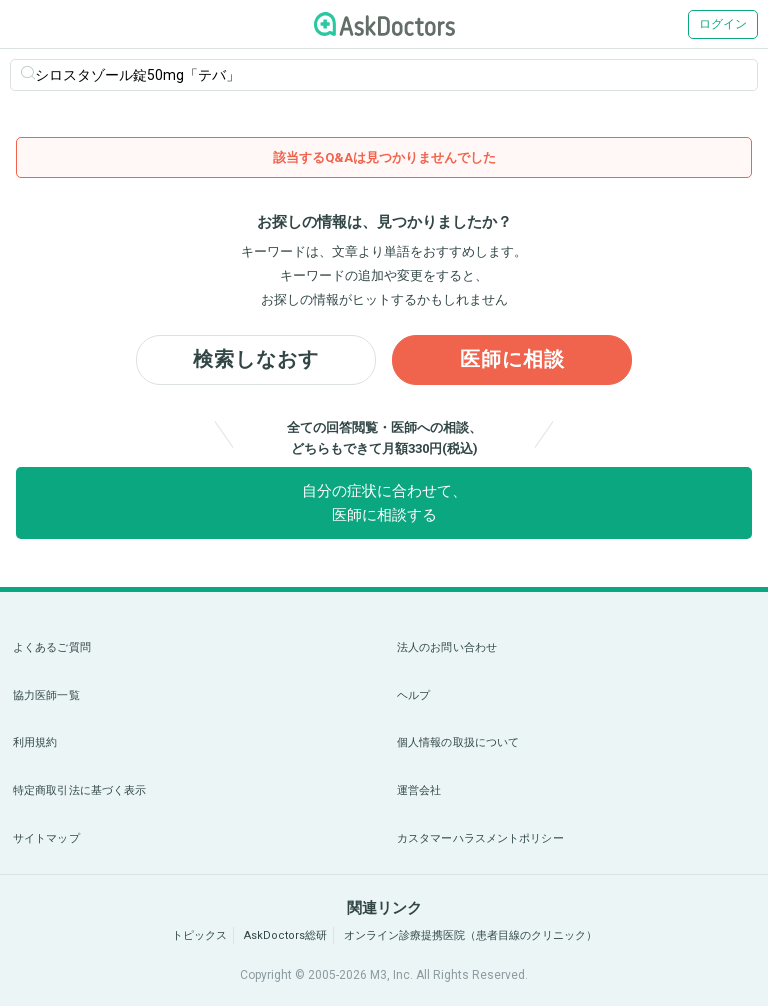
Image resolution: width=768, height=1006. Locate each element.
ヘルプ (413, 695)
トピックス (199, 935)
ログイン (723, 24)
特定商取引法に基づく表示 (79, 790)
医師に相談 (512, 360)
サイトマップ (46, 838)
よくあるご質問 (52, 647)
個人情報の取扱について (458, 742)
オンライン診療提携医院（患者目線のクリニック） (470, 935)
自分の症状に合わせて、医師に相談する (384, 503)
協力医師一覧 (46, 695)
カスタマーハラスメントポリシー (480, 838)
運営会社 (419, 790)
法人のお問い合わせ (447, 647)
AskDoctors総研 (285, 935)
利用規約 (35, 742)
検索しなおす (256, 360)
